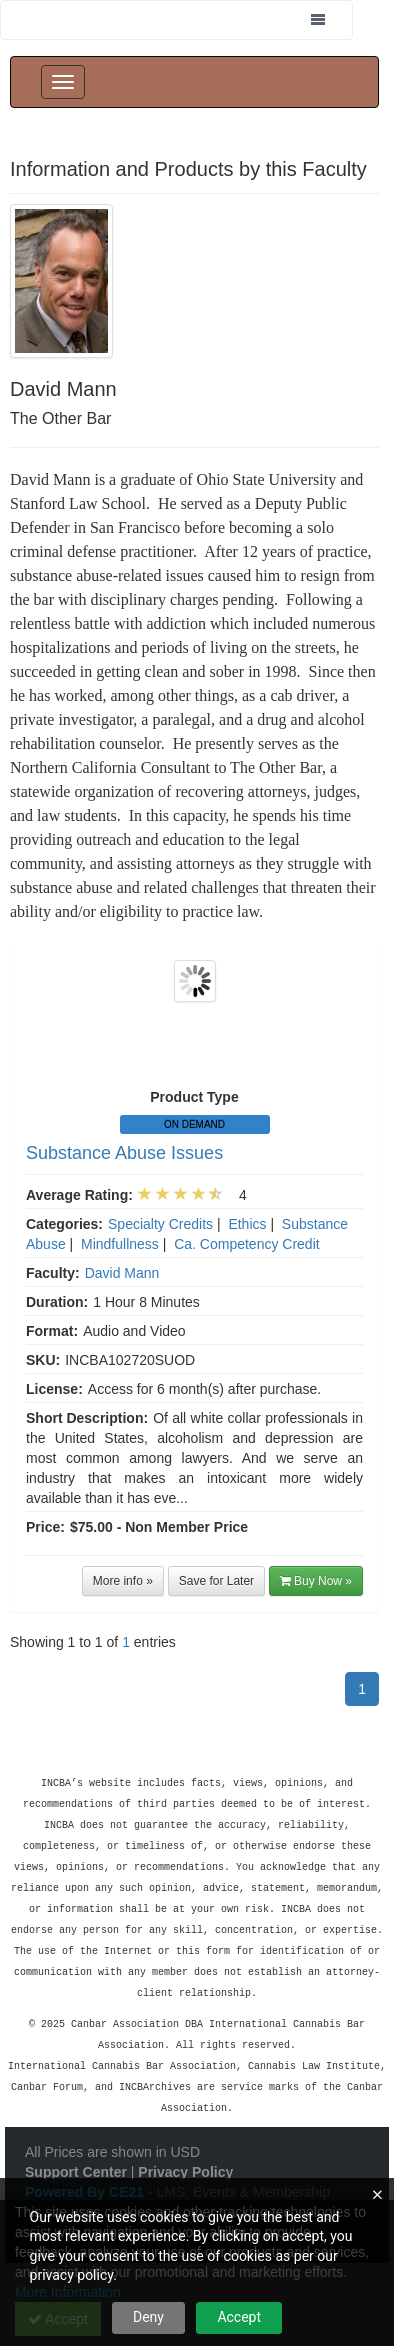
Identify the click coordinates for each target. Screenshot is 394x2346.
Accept (239, 2317)
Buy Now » (316, 1581)
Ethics (247, 1224)
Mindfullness (120, 1244)
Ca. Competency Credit (247, 1244)
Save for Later (216, 1581)
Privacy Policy (185, 2136)
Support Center (76, 2136)
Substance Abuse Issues (124, 1153)
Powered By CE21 (86, 2156)
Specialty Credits (160, 1224)
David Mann (122, 1273)
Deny (148, 2317)
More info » (123, 1581)
